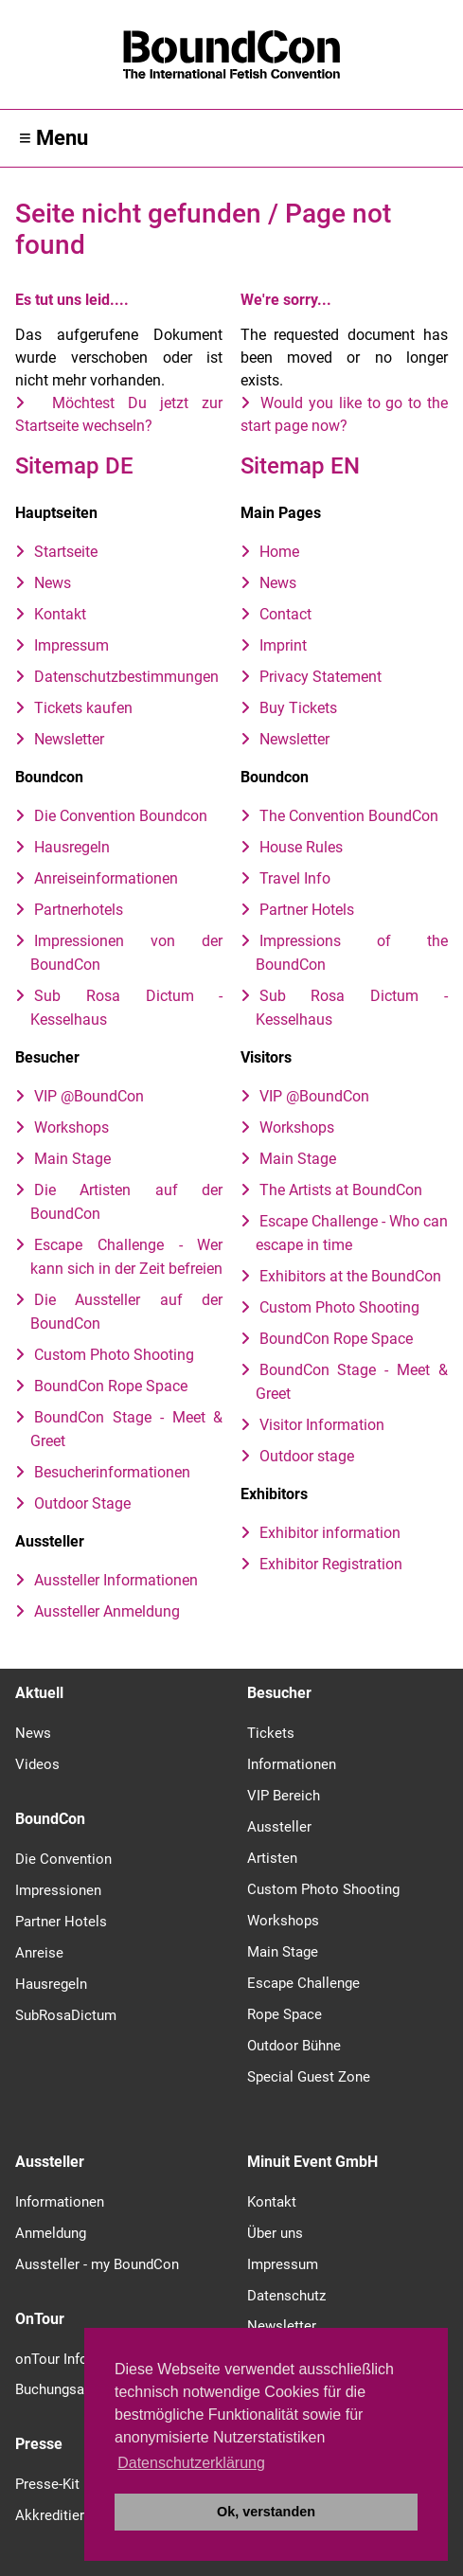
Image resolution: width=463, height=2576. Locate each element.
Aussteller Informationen (116, 1580)
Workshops (71, 1127)
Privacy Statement (320, 677)
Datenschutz (286, 2295)
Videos (37, 1764)
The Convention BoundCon (348, 816)
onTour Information (76, 2359)
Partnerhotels (78, 910)
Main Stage (72, 1159)
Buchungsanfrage (69, 2389)
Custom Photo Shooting (114, 1355)
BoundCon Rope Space (110, 1386)
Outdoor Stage (82, 1503)
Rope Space (284, 2014)
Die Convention (63, 1859)
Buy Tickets (298, 708)
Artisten (272, 1858)
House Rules (301, 847)
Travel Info (294, 878)
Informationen (291, 1764)
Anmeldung (50, 2233)
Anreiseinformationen (106, 878)
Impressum (71, 645)
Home (279, 552)
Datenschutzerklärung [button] (191, 2463)
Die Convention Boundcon (120, 816)
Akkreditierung (61, 2515)
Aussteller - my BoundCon (97, 2264)
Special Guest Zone (308, 2076)
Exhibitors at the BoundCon (350, 1276)
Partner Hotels (306, 910)
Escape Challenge (303, 1983)
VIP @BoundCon (89, 1096)
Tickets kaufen (83, 708)
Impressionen (58, 1890)
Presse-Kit (47, 2484)
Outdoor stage (306, 1456)
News (52, 583)
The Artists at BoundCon (340, 1190)
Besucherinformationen (112, 1472)
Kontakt (60, 614)
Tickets (270, 1733)
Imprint (283, 645)
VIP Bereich (283, 1795)
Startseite (66, 552)
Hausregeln (72, 847)
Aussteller (279, 1826)
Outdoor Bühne (294, 2045)
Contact (285, 614)
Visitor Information (321, 1425)
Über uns (275, 2233)
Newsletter (69, 739)
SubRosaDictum (65, 2015)
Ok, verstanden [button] (266, 2511)
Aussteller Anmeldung (107, 1611)
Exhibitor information (330, 1533)
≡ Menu (53, 138)
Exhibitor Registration (330, 1564)
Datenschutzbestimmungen (126, 677)
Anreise (39, 1952)
